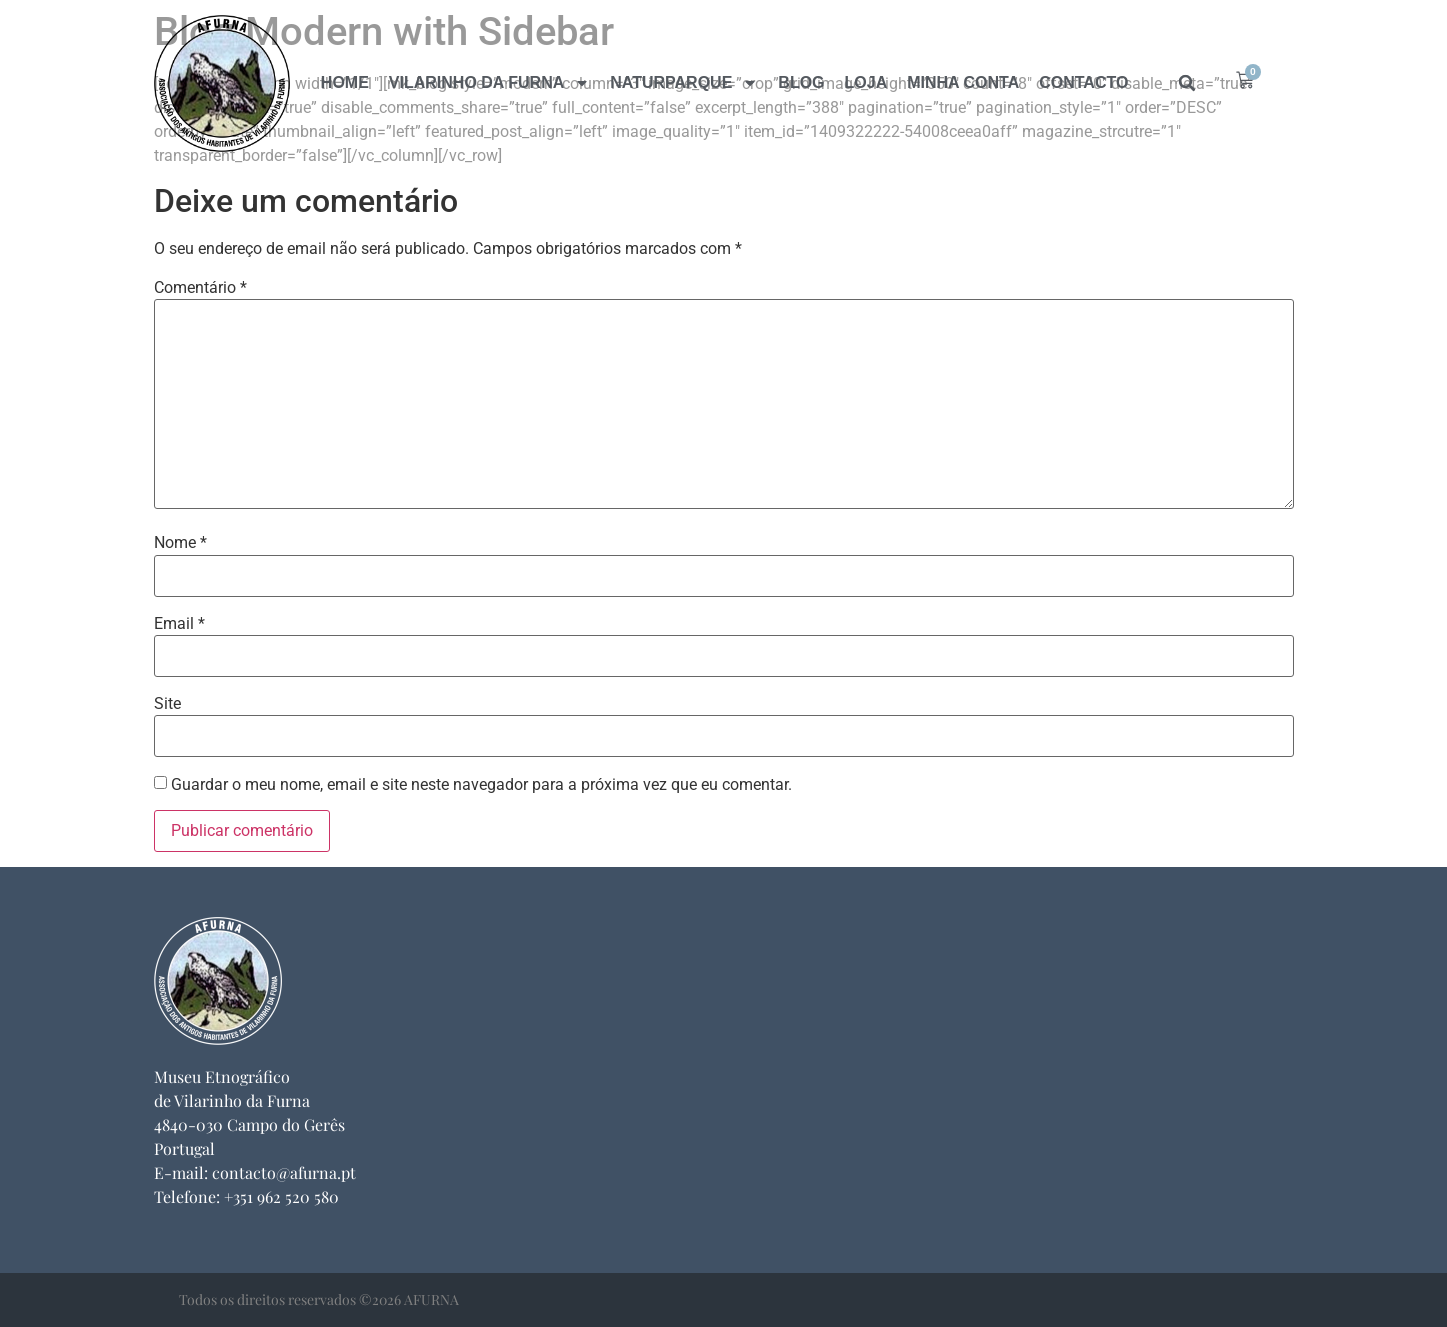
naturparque (684, 83)
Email (179, 624)
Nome (180, 543)
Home (345, 82)
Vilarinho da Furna (489, 83)
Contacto (1083, 82)
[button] (1187, 83)
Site (167, 704)
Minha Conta (963, 82)
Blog (801, 82)
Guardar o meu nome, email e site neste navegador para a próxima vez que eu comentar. (481, 785)
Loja (866, 82)
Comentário (200, 288)
